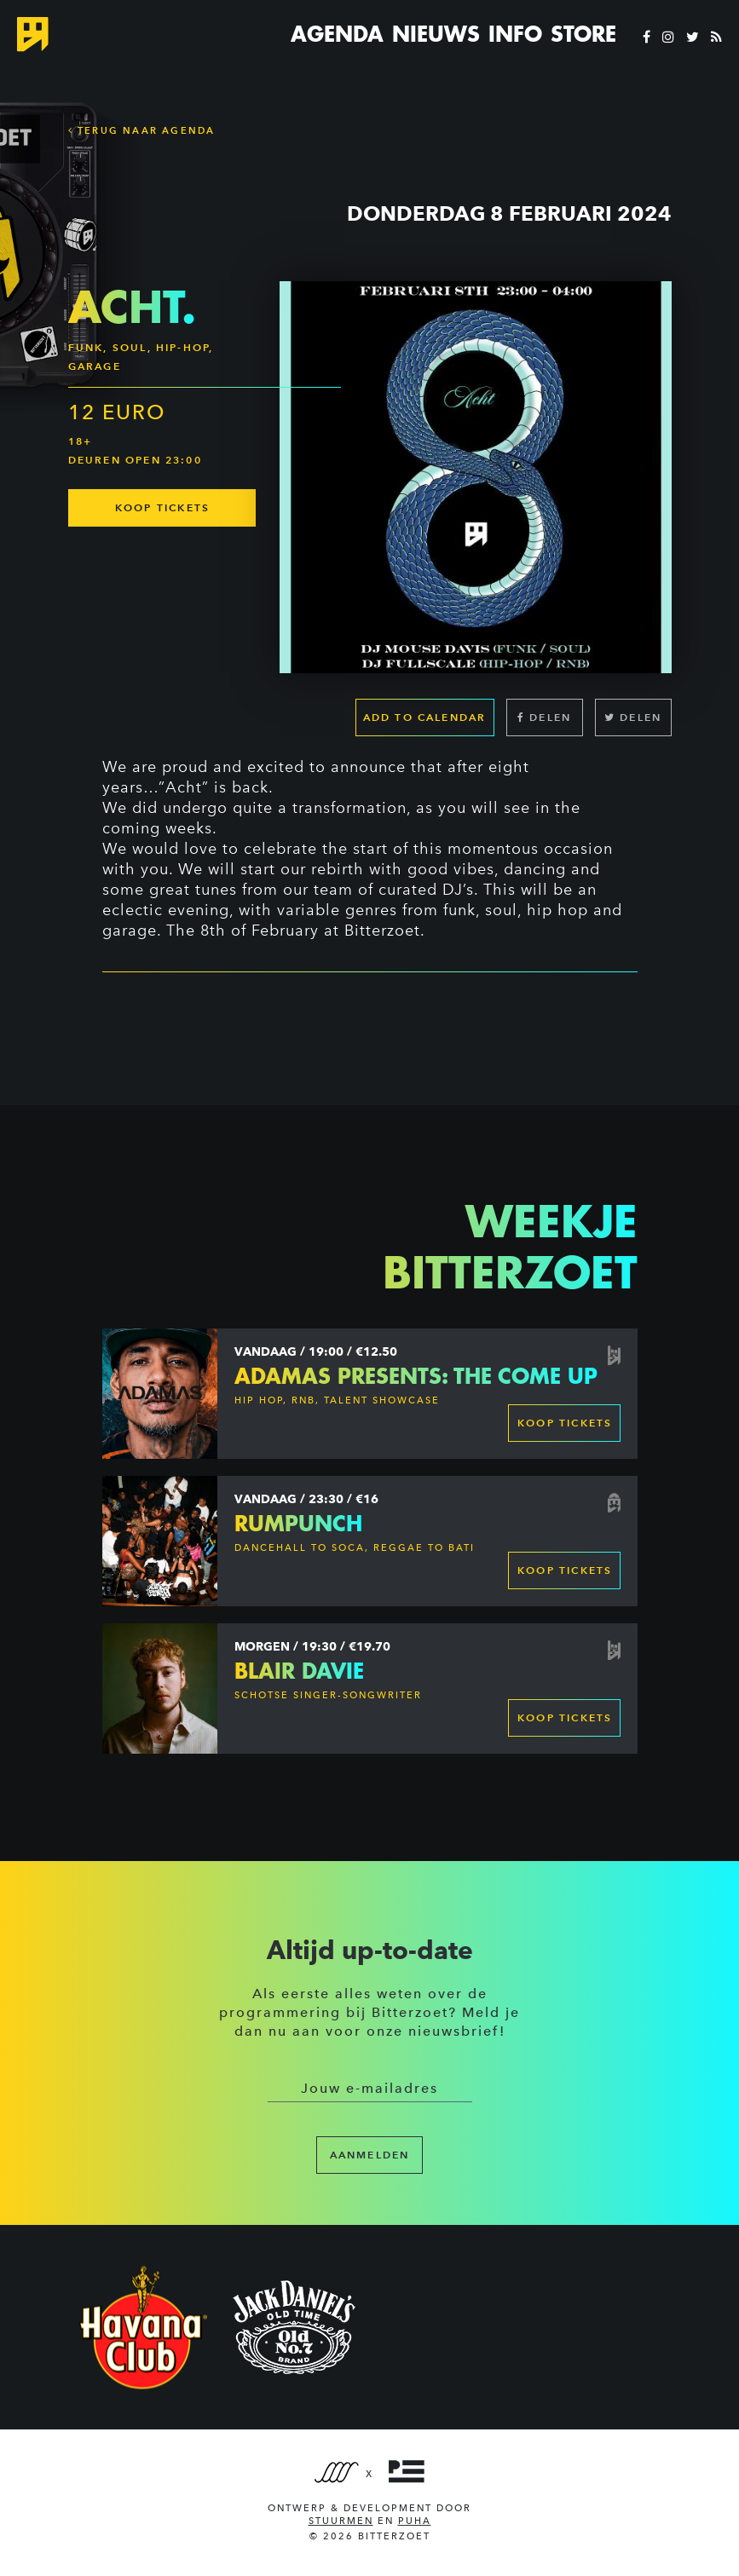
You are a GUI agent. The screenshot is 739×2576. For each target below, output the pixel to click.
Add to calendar (425, 717)
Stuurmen (341, 2521)
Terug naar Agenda (142, 130)
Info (515, 34)
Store (583, 34)
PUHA (414, 2521)
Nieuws (436, 34)
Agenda (337, 34)
